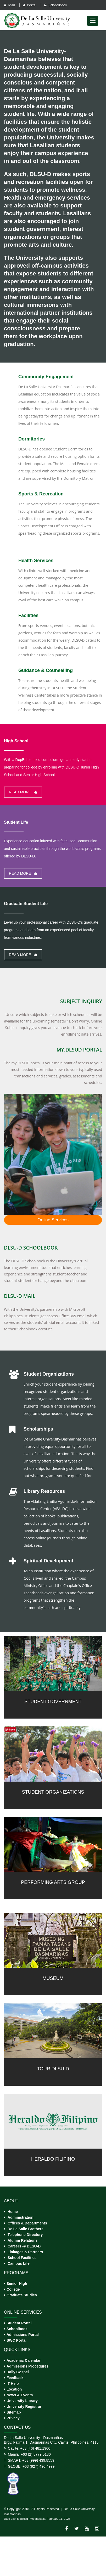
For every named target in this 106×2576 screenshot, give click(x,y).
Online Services (53, 1219)
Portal (30, 5)
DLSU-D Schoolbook (31, 1247)
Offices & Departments (27, 2223)
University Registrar (24, 2406)
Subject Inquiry (81, 1001)
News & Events (20, 2395)
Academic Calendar (24, 2360)
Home (13, 2212)
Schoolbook (55, 5)
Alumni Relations (22, 2240)
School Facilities (22, 2258)
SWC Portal (16, 2340)
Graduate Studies (22, 2295)
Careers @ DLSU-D (24, 2246)
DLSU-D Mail (19, 1296)
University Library (22, 2401)
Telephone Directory (25, 2235)
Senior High (17, 2283)
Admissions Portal (23, 2334)
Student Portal (19, 2323)
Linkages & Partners (25, 2252)
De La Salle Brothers (25, 2229)
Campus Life (19, 2263)
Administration (21, 2217)
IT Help (13, 2383)
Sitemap (14, 2412)
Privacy (13, 2418)
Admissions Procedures (27, 2366)
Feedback (15, 2378)
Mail (10, 5)
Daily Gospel (18, 2372)
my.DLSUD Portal (79, 1049)
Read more (23, 792)
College (13, 2289)
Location (14, 2389)
